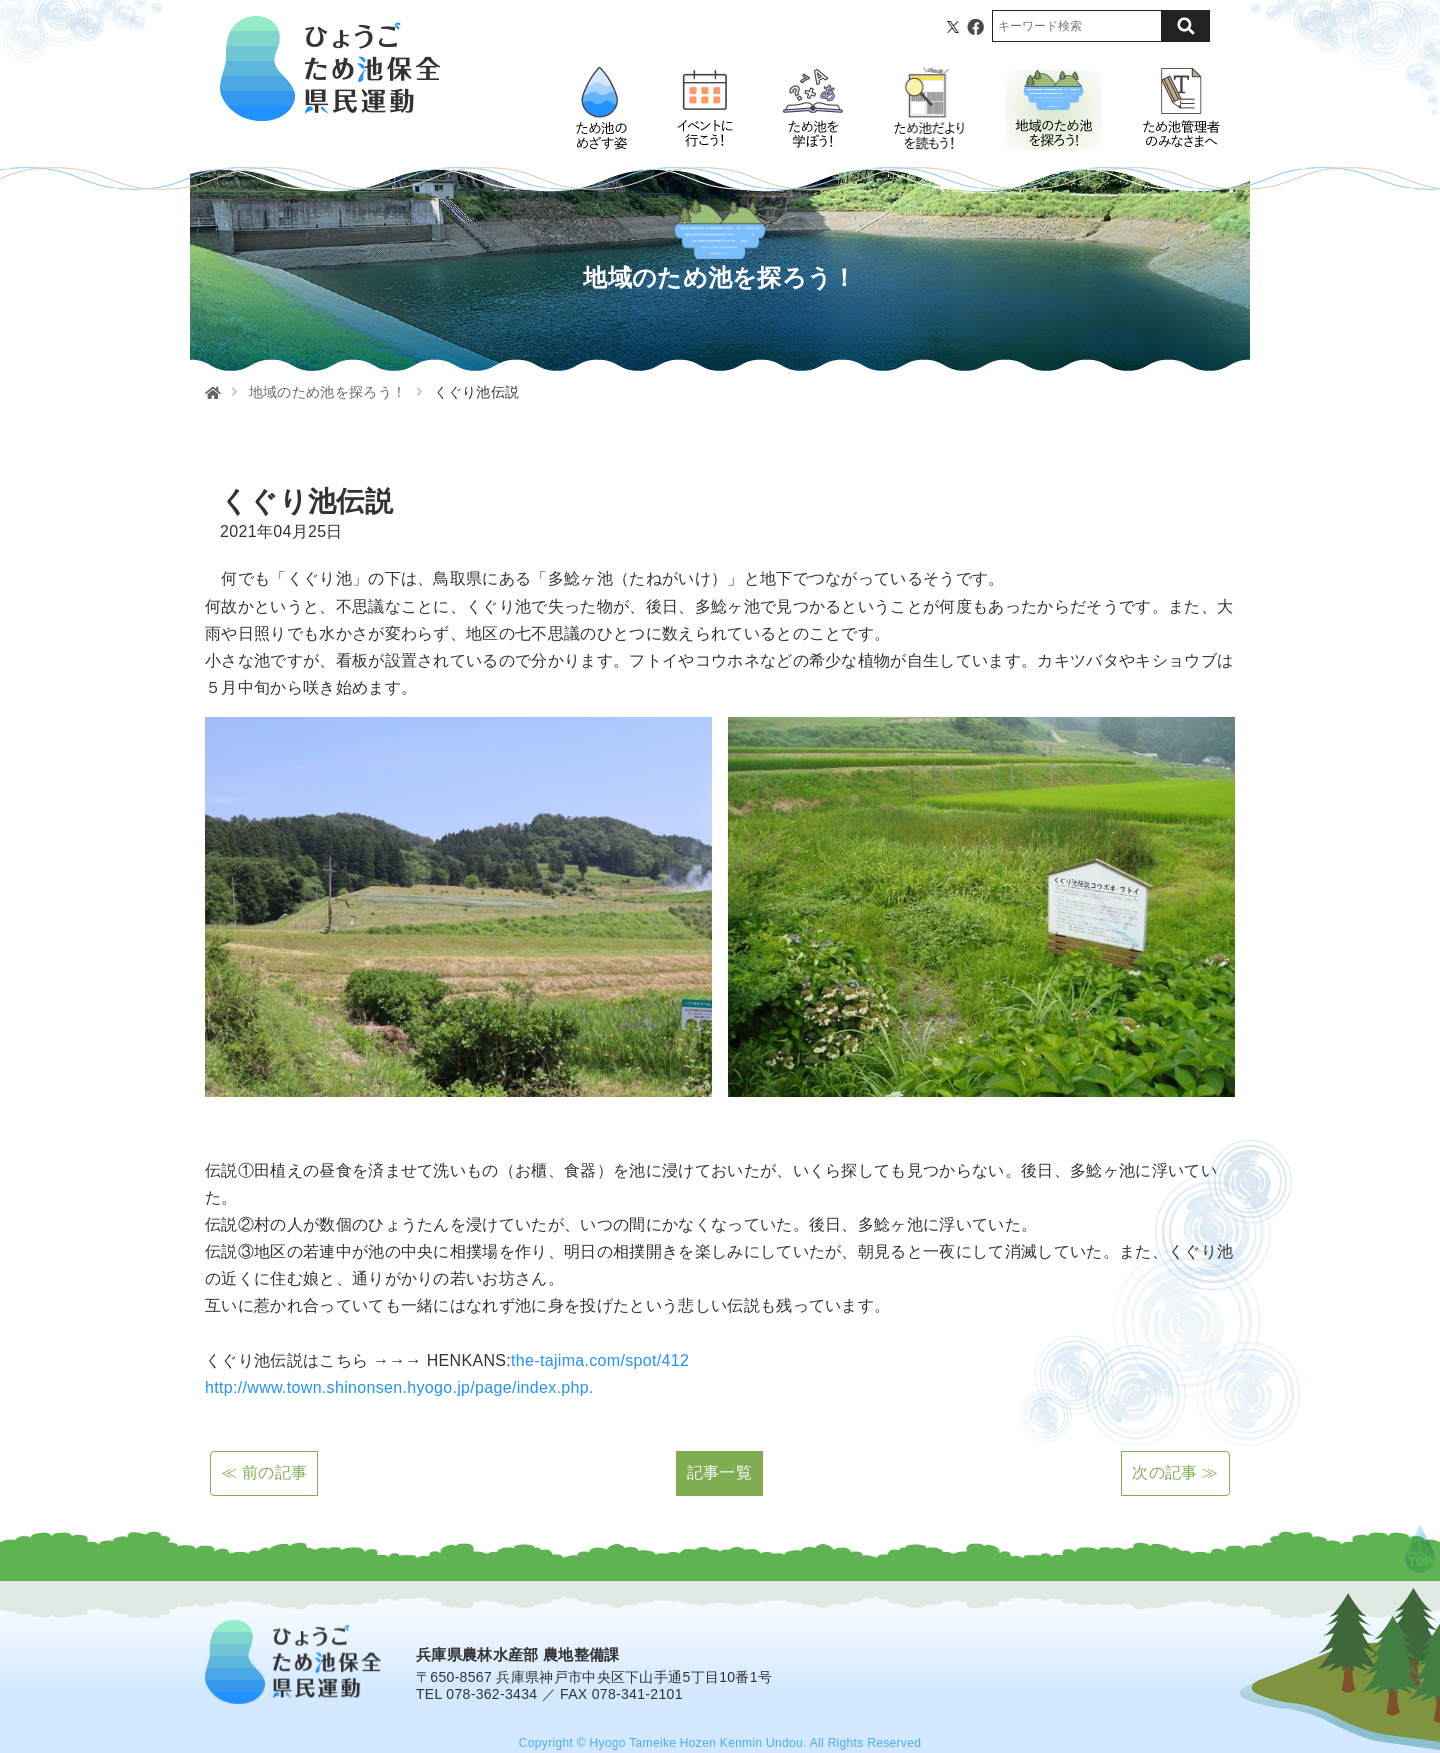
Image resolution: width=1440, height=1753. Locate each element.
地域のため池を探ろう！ (328, 392)
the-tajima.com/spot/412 (600, 1360)
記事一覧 (719, 1472)
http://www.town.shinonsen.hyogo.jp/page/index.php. (399, 1387)
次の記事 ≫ (1175, 1472)
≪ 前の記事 (264, 1472)
